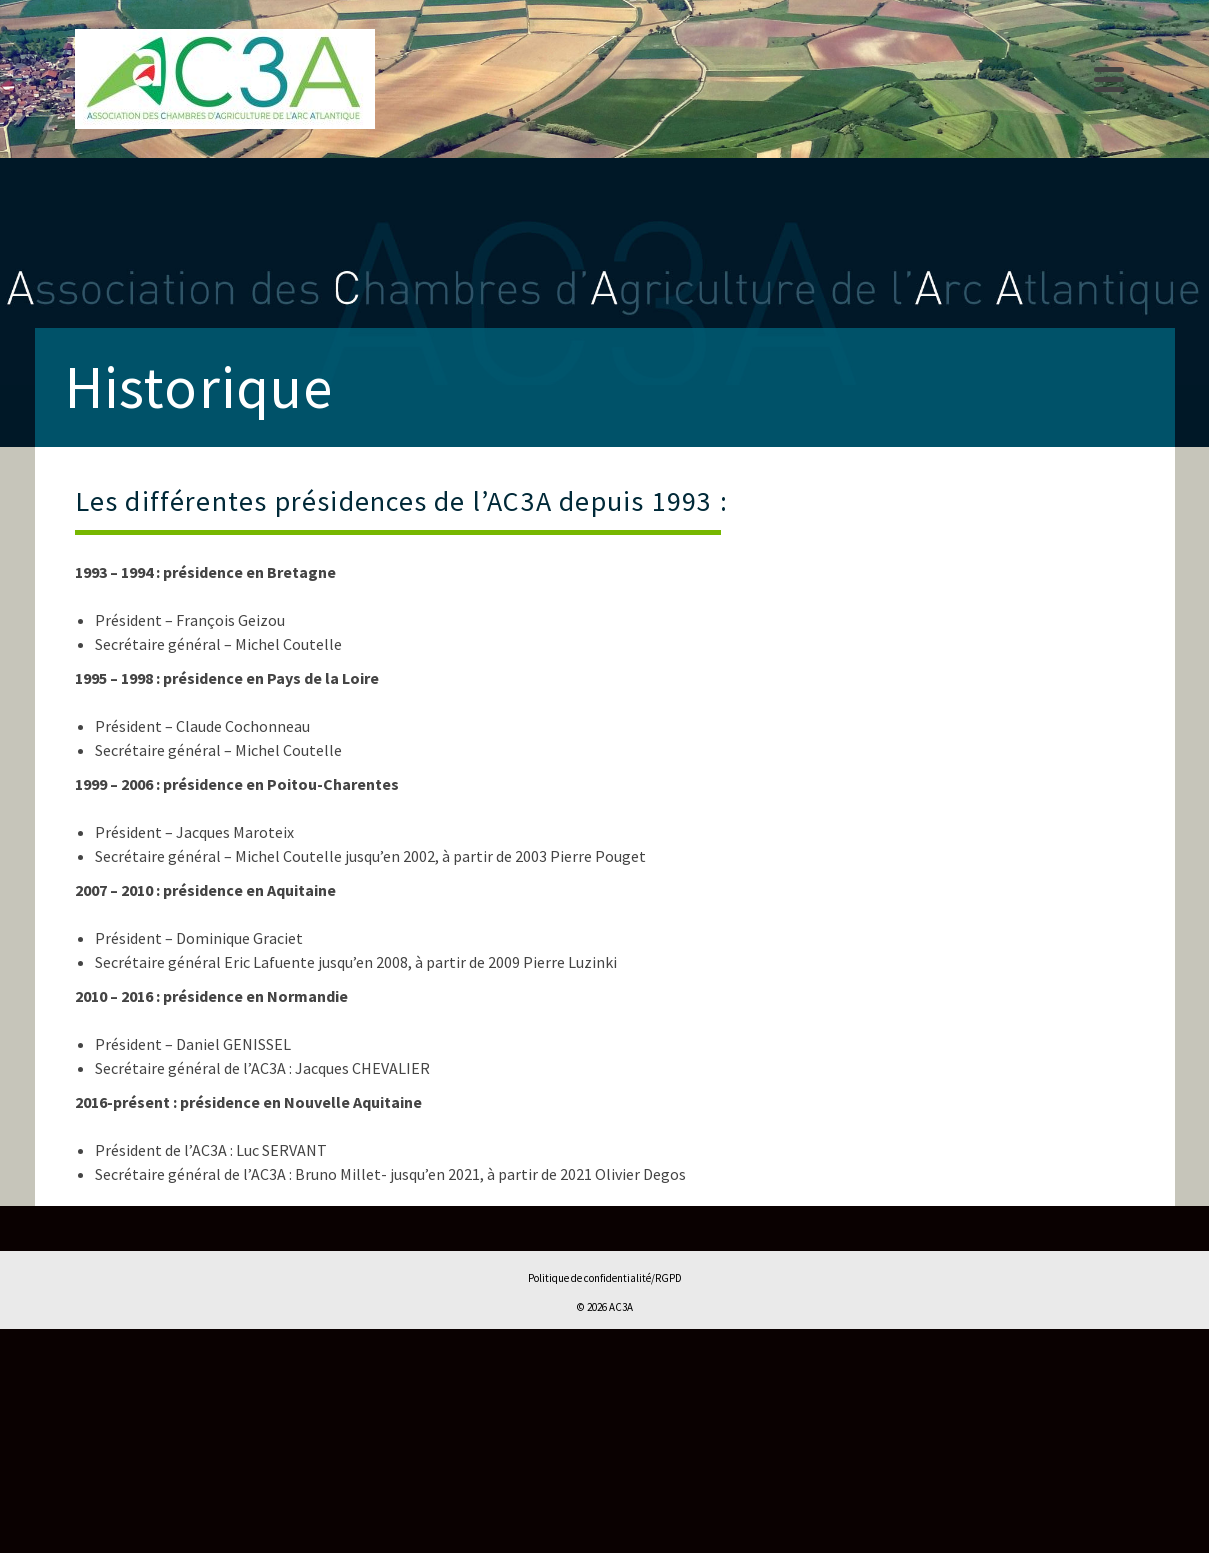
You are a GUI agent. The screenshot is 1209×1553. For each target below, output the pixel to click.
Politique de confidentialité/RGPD (605, 1278)
